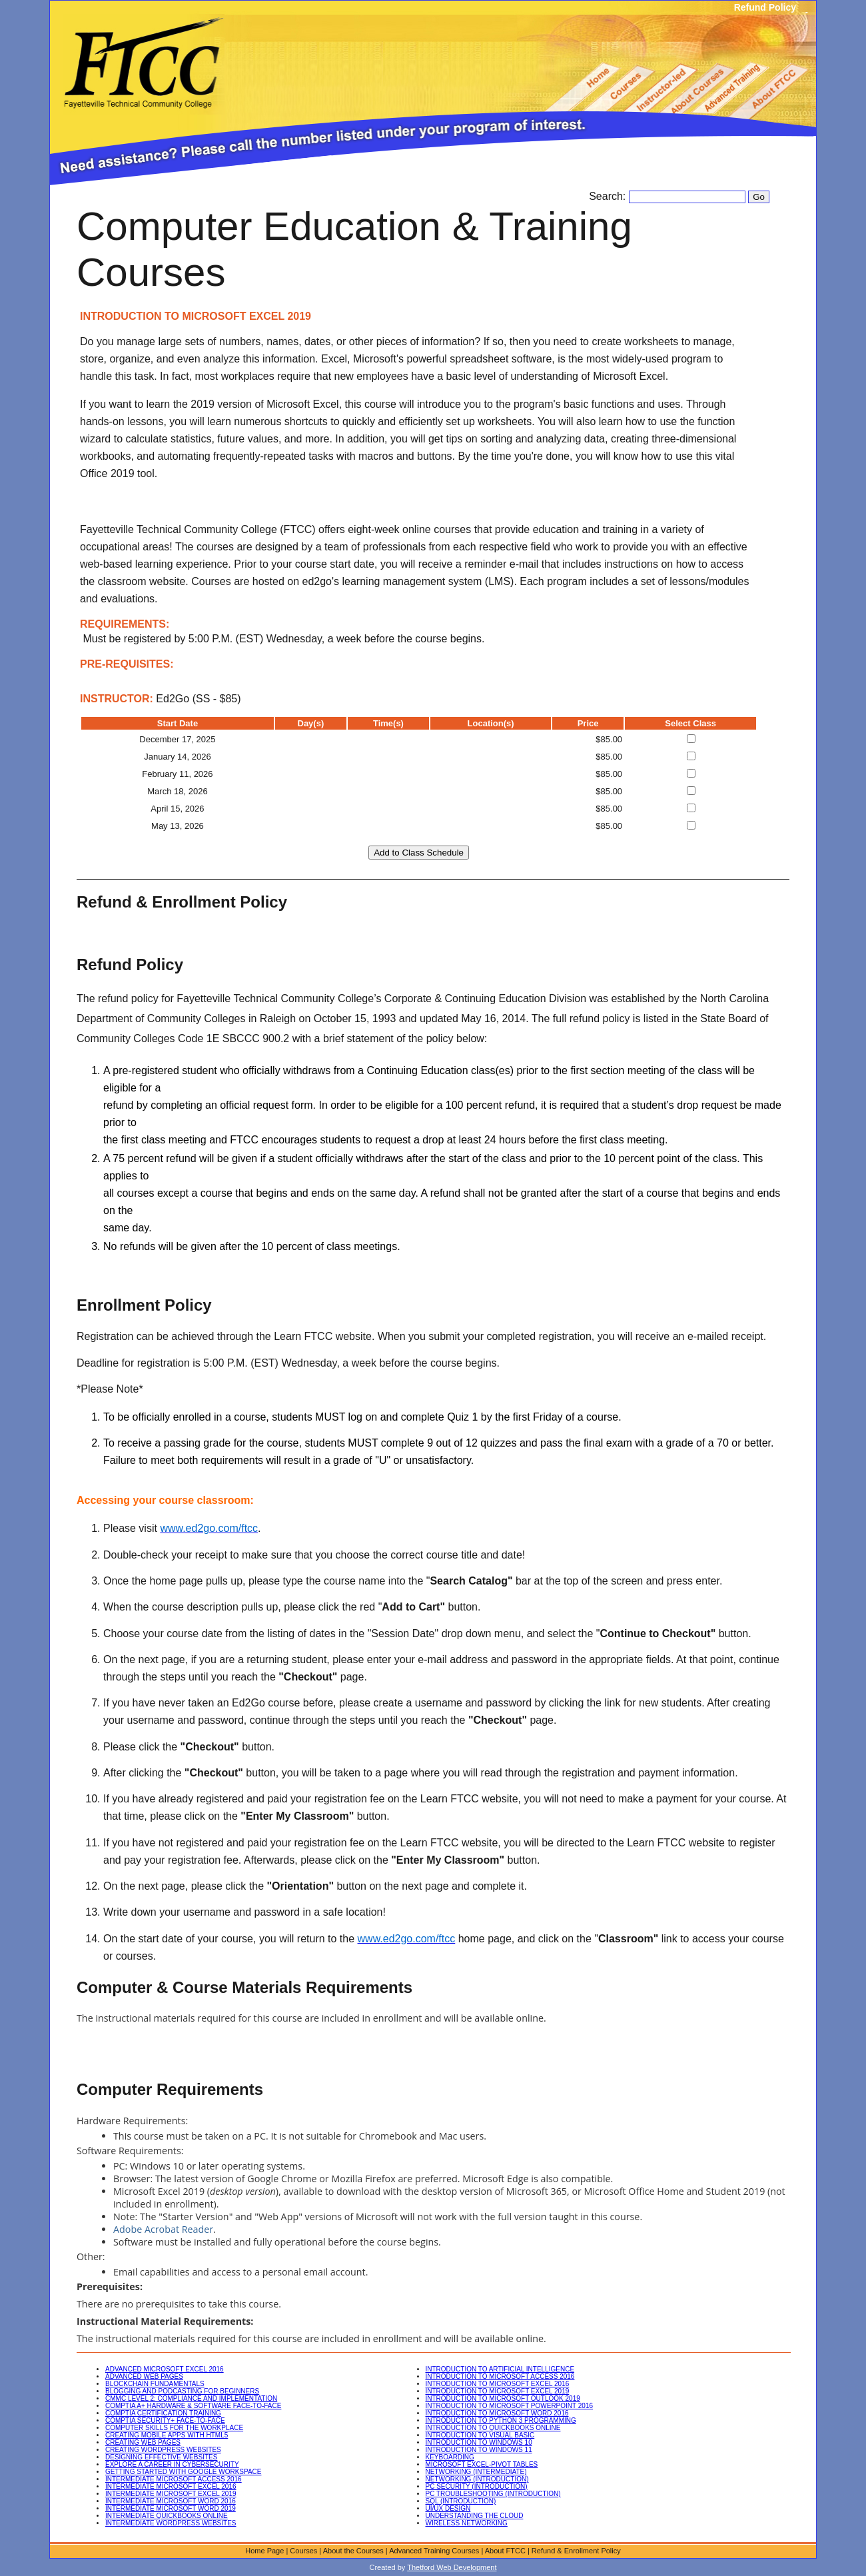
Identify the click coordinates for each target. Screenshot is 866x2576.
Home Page (264, 2551)
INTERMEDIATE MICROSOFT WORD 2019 (170, 2508)
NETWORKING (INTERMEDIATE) (476, 2471)
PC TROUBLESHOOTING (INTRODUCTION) (493, 2493)
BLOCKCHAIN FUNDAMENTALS (155, 2383)
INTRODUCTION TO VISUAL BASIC (480, 2435)
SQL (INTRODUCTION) (461, 2501)
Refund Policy (765, 7)
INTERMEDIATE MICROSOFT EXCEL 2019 (170, 2493)
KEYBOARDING (450, 2457)
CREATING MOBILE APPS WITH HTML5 (166, 2435)
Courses (303, 2551)
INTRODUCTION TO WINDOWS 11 (479, 2449)
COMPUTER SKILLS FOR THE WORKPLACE (174, 2427)
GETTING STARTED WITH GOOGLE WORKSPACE (183, 2471)
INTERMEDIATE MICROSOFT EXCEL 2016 (170, 2486)
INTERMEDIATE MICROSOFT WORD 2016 (170, 2501)
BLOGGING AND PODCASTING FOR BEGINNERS (182, 2391)
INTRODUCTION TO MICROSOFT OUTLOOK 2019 (503, 2398)
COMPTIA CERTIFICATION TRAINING (163, 2413)
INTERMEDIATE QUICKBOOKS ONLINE (166, 2515)
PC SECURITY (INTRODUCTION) (477, 2486)
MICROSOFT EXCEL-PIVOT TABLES (482, 2464)
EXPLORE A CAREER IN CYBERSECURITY (172, 2464)
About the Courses (353, 2551)
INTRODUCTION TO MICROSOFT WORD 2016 (497, 2413)
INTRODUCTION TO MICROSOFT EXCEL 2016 (498, 2383)
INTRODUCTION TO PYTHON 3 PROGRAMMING (501, 2420)
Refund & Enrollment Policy (576, 2551)
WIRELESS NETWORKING (467, 2523)
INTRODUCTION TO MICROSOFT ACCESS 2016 (500, 2376)
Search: (609, 196)
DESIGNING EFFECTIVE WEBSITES (161, 2457)
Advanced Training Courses (434, 2551)
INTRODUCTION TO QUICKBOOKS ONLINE (493, 2427)
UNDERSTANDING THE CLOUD (475, 2515)
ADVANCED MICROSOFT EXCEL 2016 (164, 2369)
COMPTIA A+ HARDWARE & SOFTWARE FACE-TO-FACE (193, 2405)
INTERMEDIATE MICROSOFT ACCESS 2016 (173, 2479)
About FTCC (505, 2551)
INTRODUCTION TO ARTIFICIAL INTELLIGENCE (500, 2369)
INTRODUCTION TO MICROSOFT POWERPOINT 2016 (510, 2405)
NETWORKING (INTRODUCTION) (477, 2479)
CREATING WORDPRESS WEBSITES (163, 2449)
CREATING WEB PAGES (143, 2442)
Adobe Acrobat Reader (163, 2229)
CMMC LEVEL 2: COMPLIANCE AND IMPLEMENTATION (191, 2398)
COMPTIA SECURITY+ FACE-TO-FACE (165, 2420)
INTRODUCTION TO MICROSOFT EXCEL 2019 (498, 2391)
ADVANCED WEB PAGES (144, 2376)
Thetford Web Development (451, 2567)
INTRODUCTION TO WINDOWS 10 (479, 2442)
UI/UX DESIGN (448, 2508)
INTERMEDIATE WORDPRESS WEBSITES (170, 2523)
